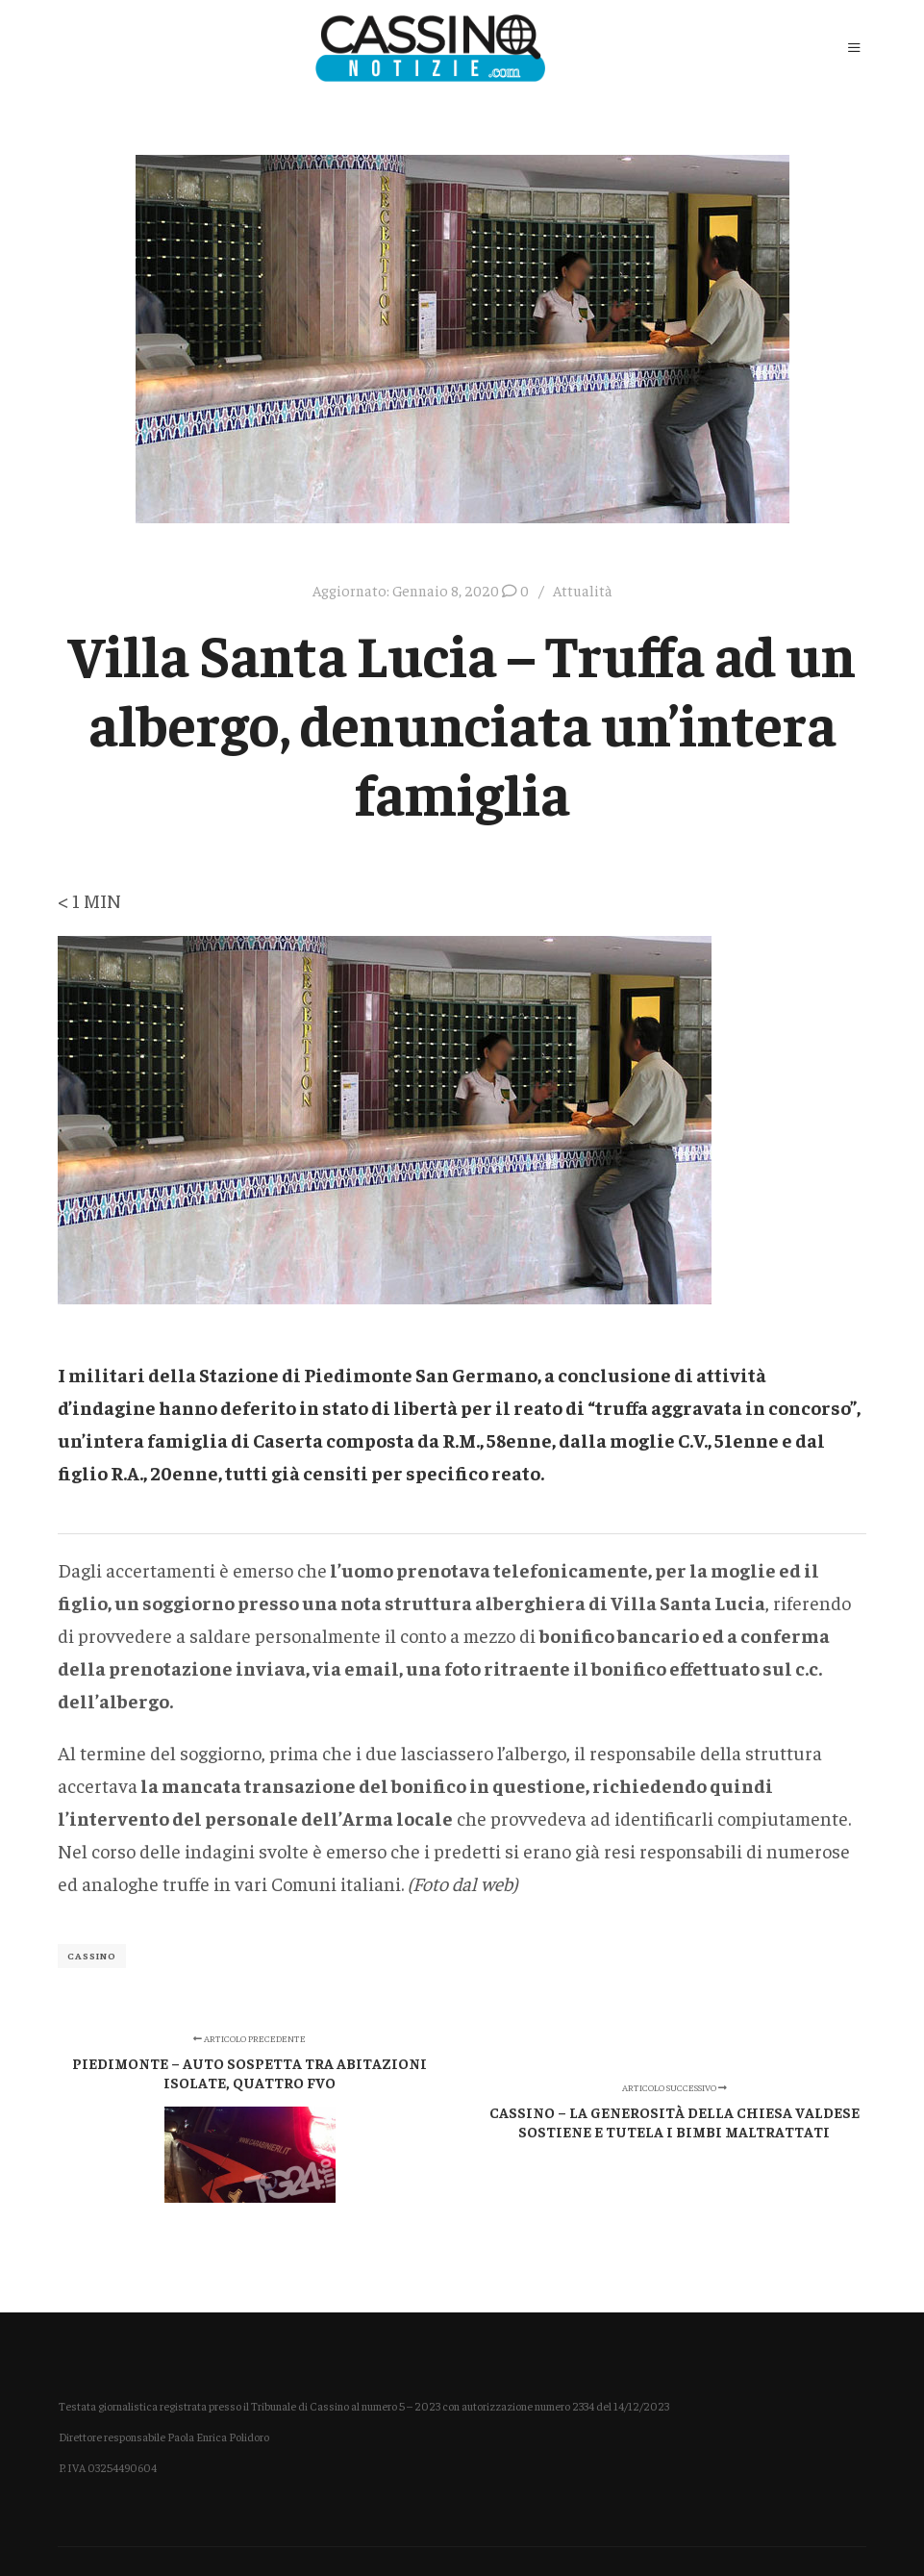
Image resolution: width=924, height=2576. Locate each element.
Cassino (91, 1955)
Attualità (582, 590)
